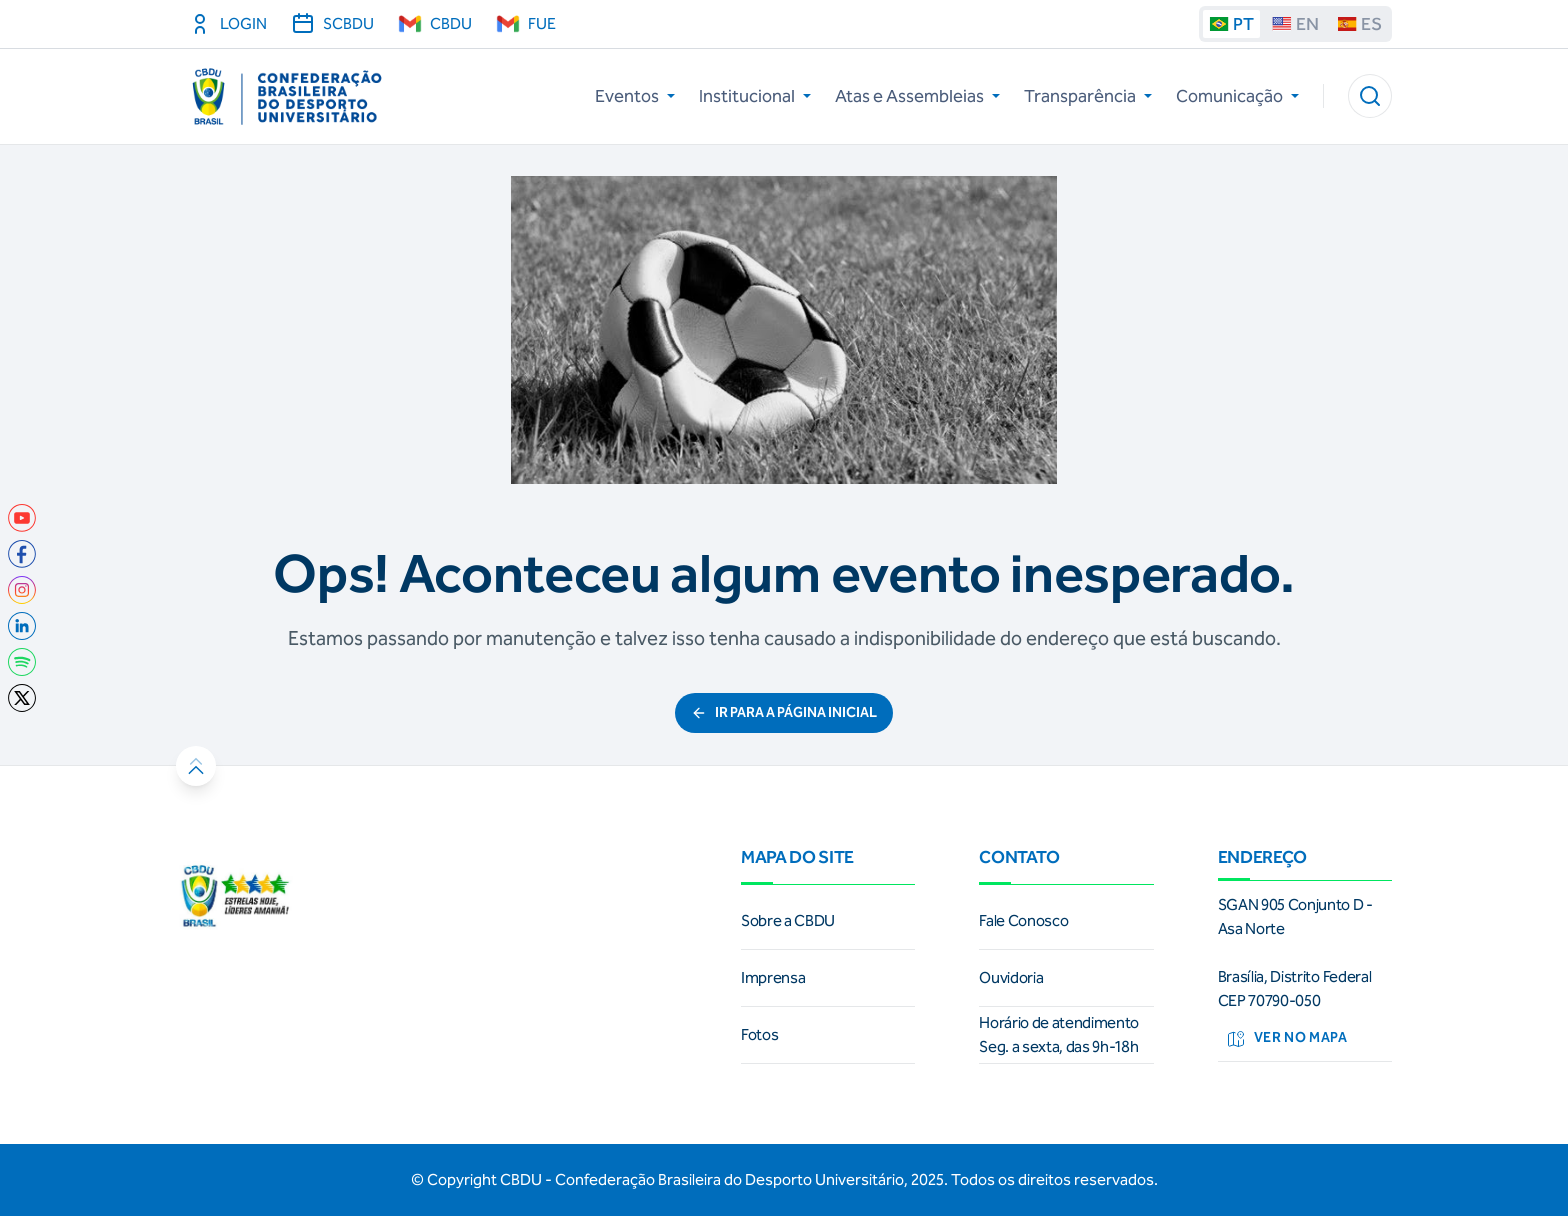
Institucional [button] (755, 96)
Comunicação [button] (1237, 96)
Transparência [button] (1088, 96)
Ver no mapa (1287, 1039)
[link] (22, 518)
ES (1359, 24)
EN (1295, 24)
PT (1231, 24)
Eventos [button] (635, 96)
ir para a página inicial (784, 712)
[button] (1370, 96)
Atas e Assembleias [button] (917, 96)
